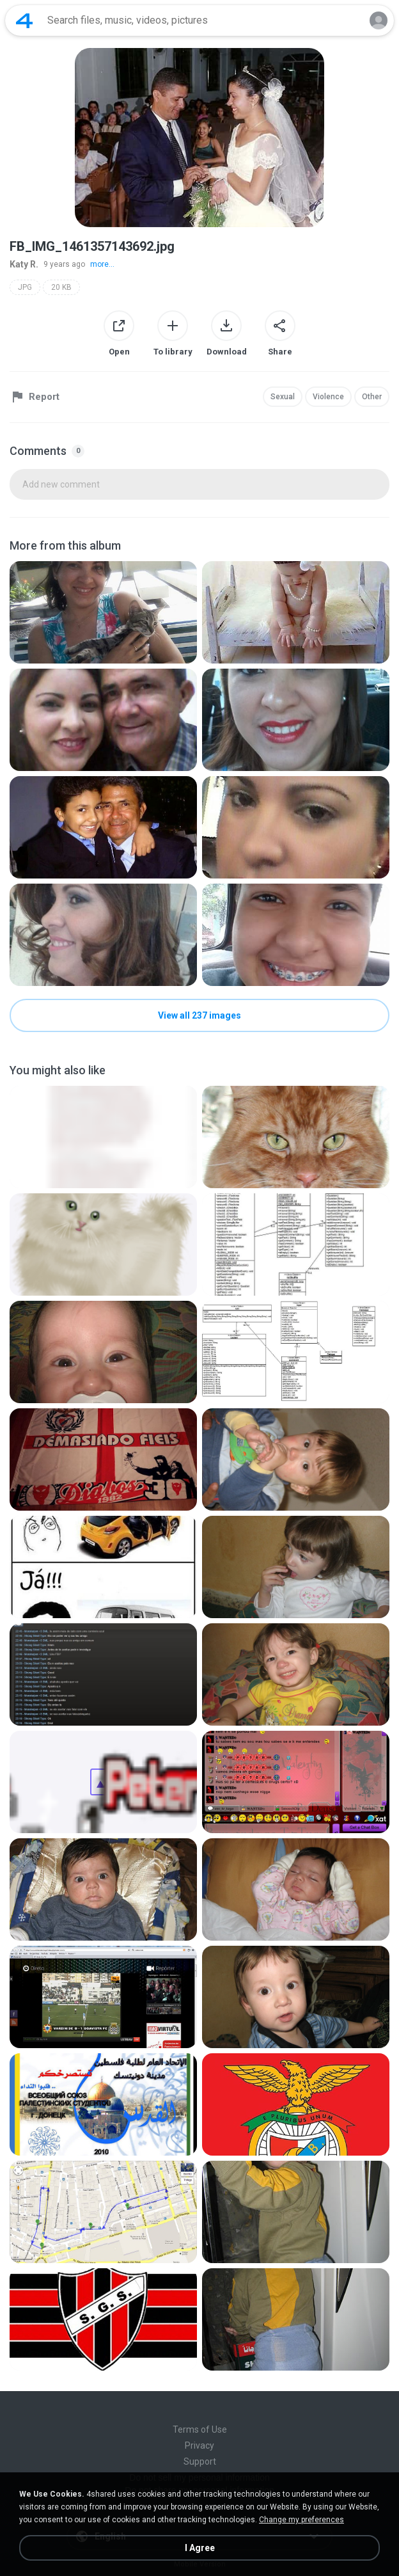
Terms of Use (200, 2429)
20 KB (61, 287)
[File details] (103, 612)
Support (200, 2461)
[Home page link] (24, 20)
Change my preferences (301, 2519)
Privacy (199, 2445)
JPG (25, 287)
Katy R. (24, 264)
